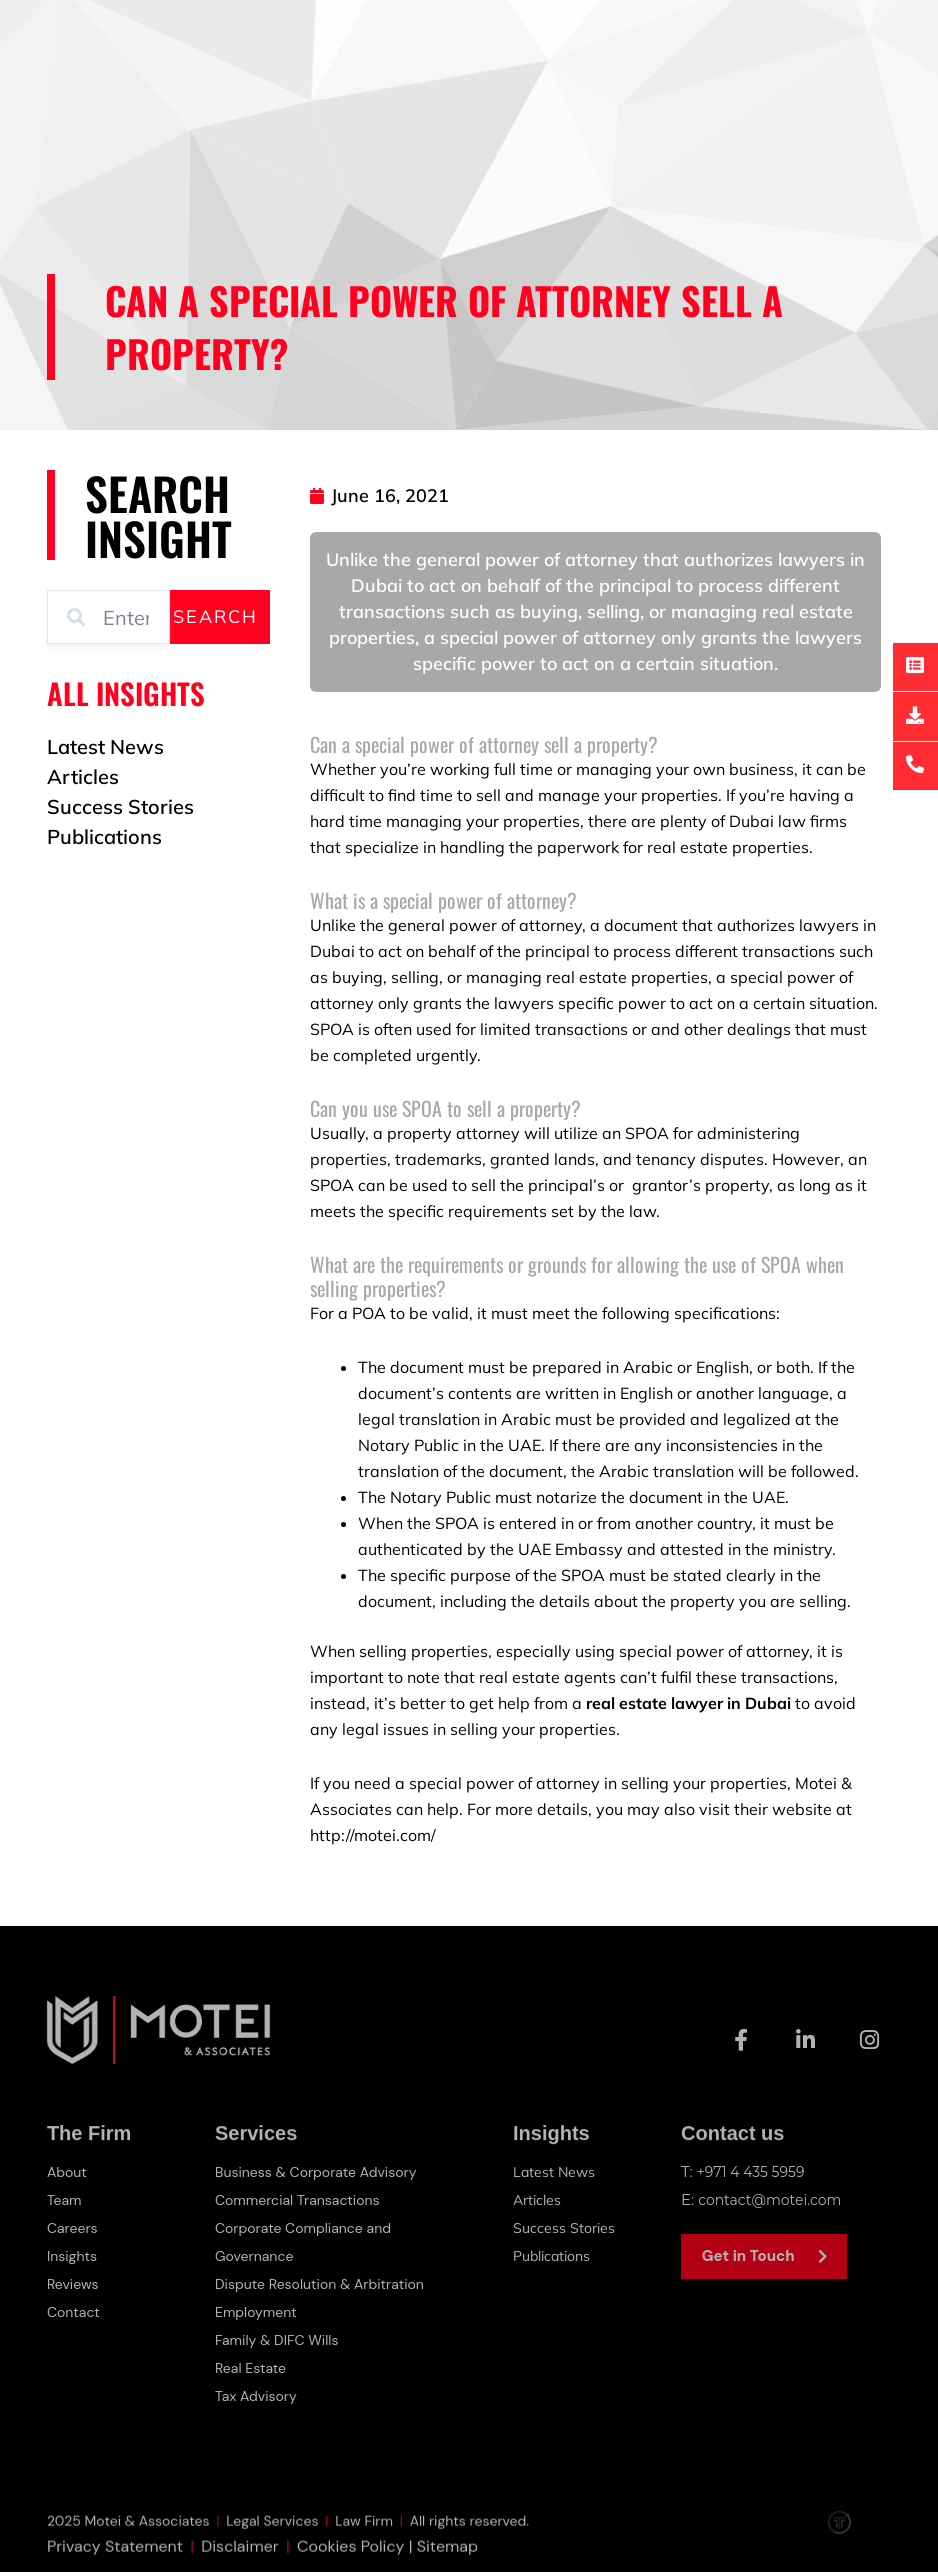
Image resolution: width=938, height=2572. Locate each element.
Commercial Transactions (303, 2200)
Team (65, 2200)
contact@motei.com (774, 2199)
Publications (556, 2255)
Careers (74, 2228)
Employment (259, 2312)
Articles (538, 2199)
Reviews (74, 2284)
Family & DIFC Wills (281, 2340)
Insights (74, 2256)
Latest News (555, 2171)
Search (215, 616)
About (68, 2172)
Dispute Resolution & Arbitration (327, 2284)
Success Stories (565, 2227)
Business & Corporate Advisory (323, 2172)
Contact (75, 2312)
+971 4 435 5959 (755, 2171)
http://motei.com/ (373, 1835)
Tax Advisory (259, 2396)
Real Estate (253, 2368)
